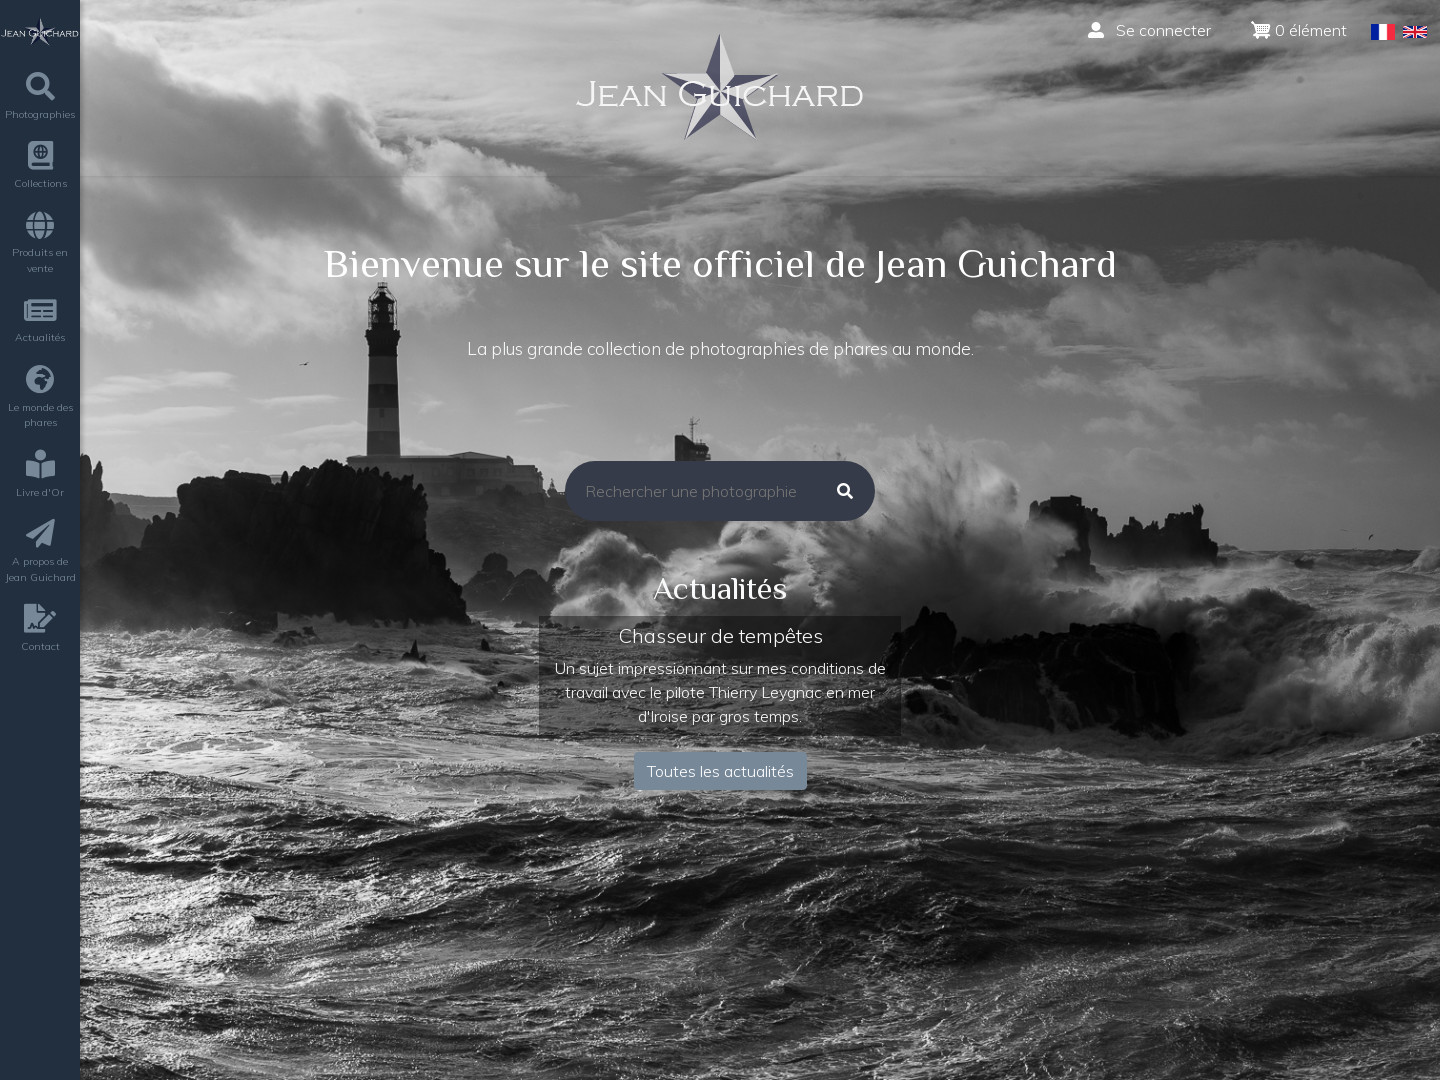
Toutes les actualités (720, 771)
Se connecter (1149, 30)
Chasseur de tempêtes (720, 635)
